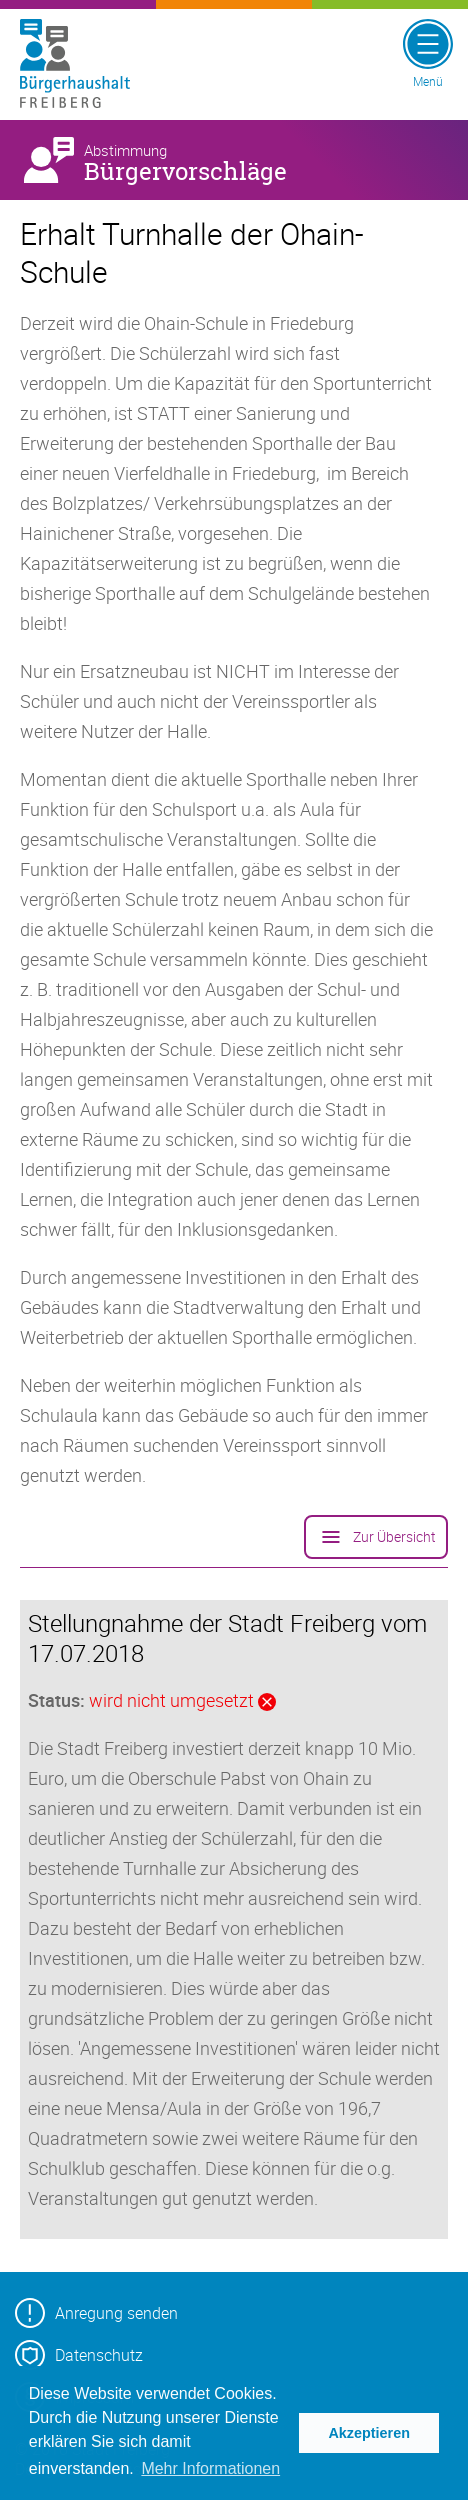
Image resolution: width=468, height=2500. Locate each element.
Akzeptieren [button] (369, 2433)
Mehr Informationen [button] (210, 2468)
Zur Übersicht (376, 1537)
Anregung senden (96, 2313)
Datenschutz (79, 2355)
